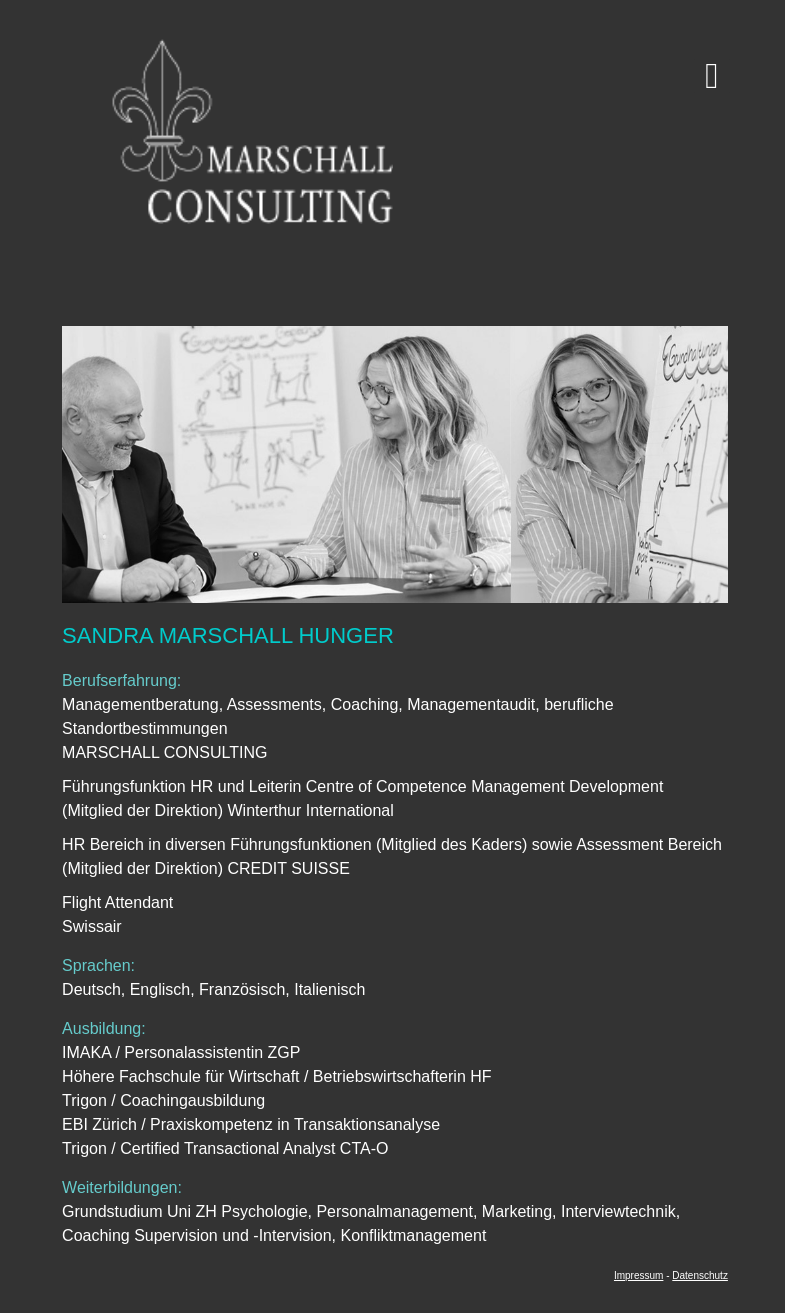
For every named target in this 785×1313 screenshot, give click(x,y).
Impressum (638, 1275)
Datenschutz (700, 1275)
